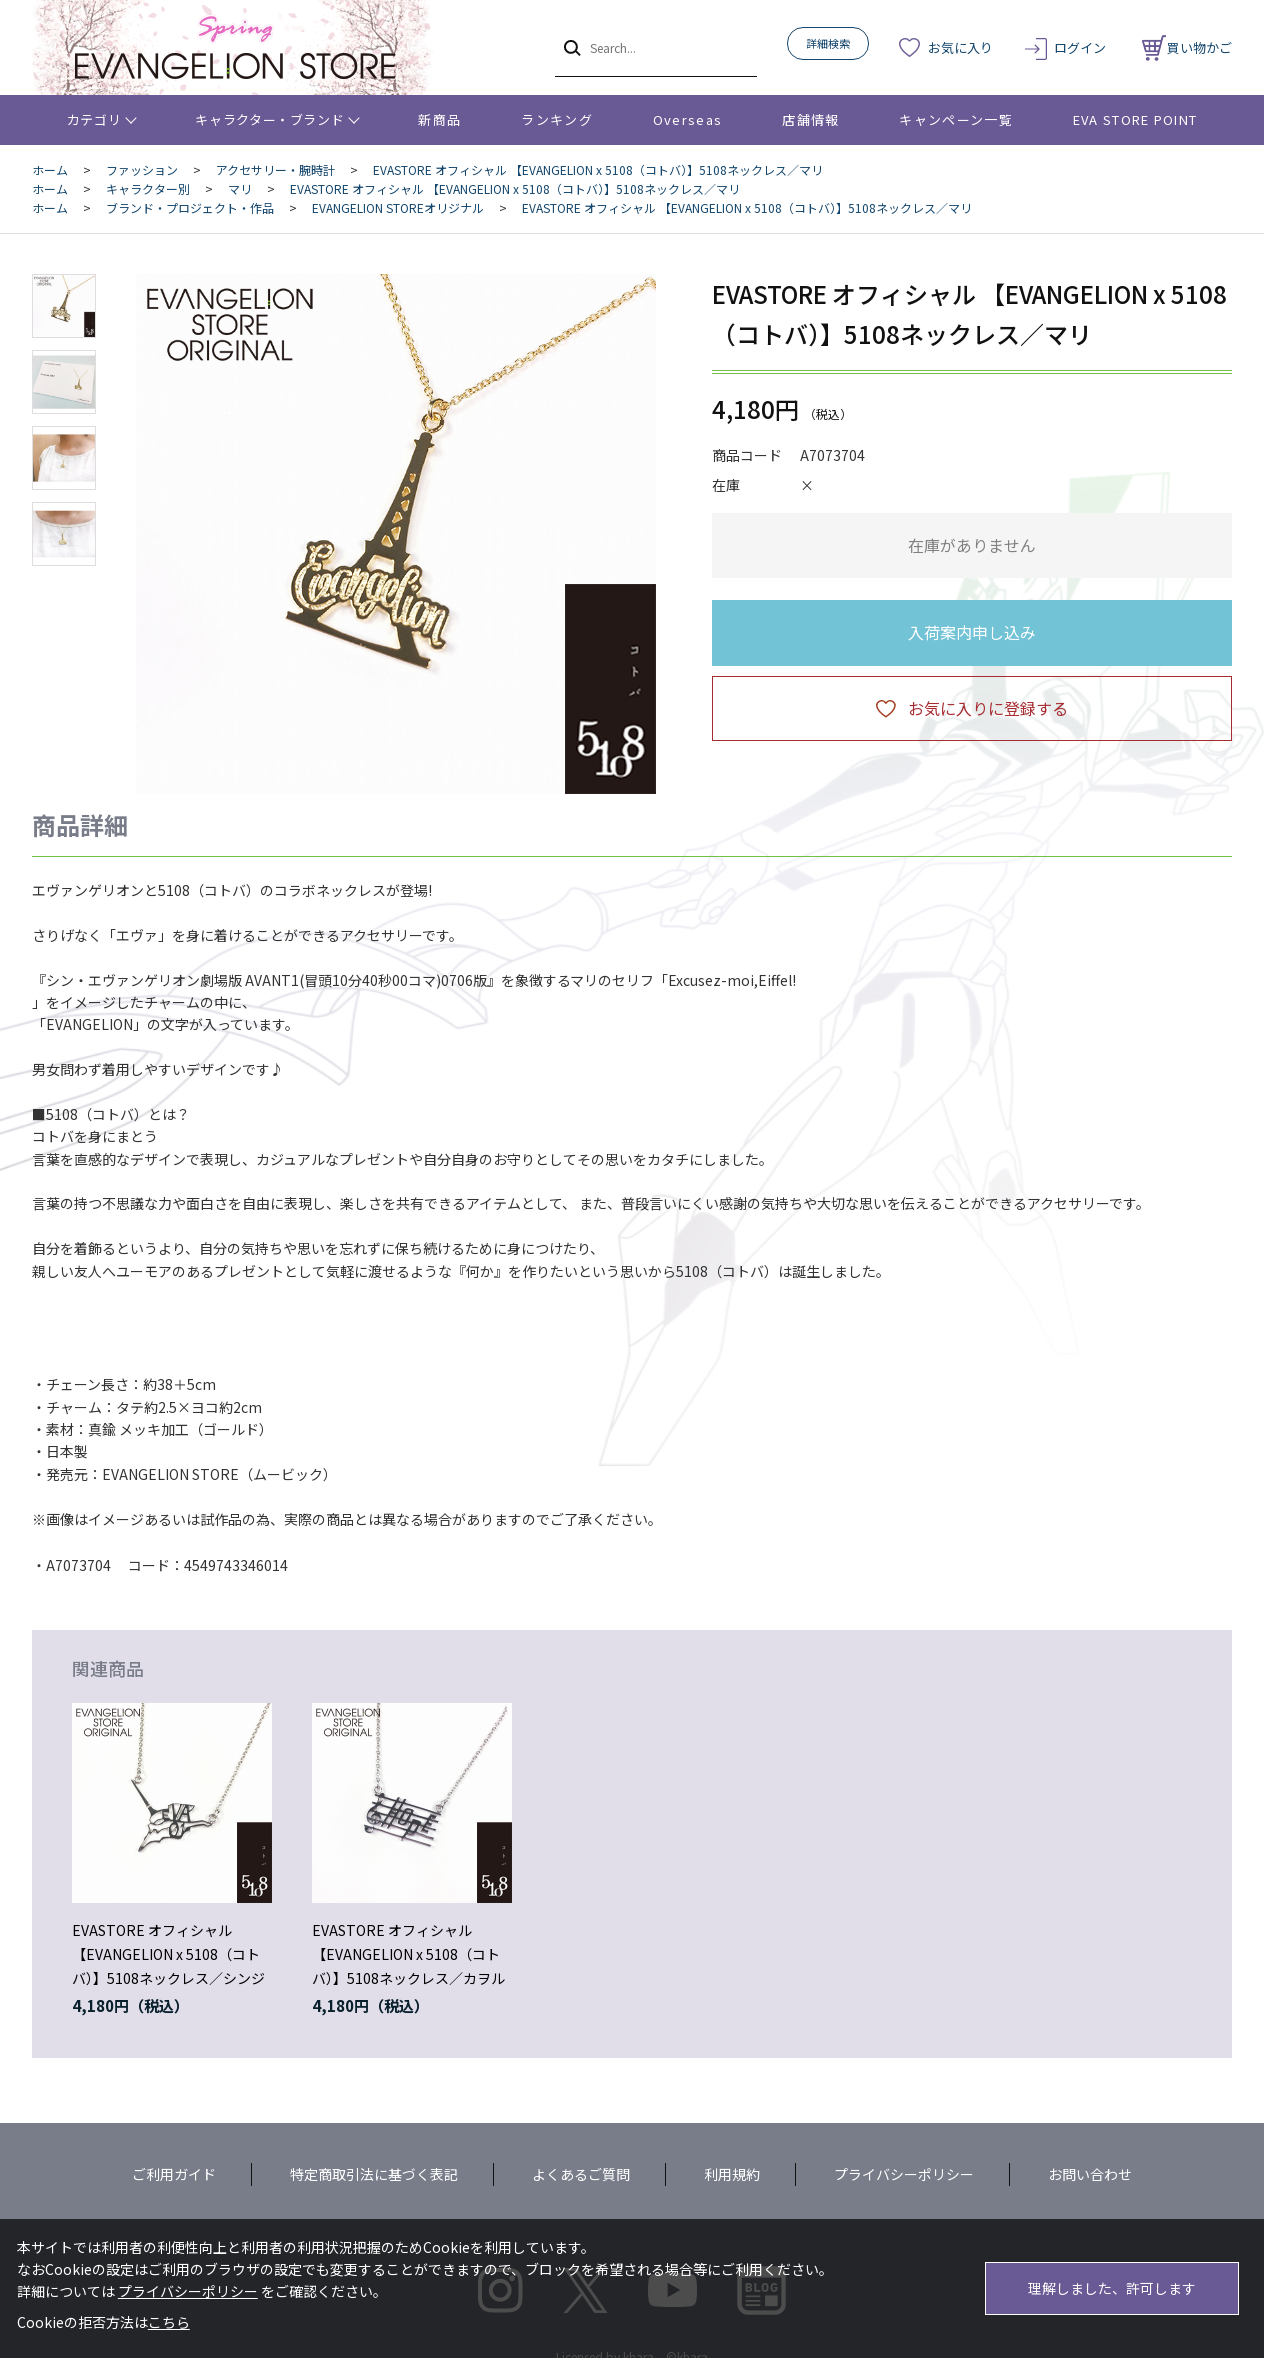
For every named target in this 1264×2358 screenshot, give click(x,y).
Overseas (687, 119)
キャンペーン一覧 (955, 119)
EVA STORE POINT (1135, 119)
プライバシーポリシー (904, 2174)
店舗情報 (810, 119)
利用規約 (732, 2174)
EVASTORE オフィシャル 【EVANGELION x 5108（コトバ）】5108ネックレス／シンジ (168, 1954)
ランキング (557, 119)
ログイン (1080, 47)
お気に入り (960, 47)
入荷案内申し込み (972, 632)
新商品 (439, 119)
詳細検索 (828, 43)
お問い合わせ (1090, 2174)
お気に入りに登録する (988, 708)
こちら (169, 2322)
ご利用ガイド (174, 2174)
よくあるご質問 (581, 2174)
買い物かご (1187, 47)
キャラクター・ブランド (269, 119)
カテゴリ (94, 119)
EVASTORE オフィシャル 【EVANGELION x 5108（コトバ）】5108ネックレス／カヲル (408, 1954)
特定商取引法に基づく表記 (374, 2174)
